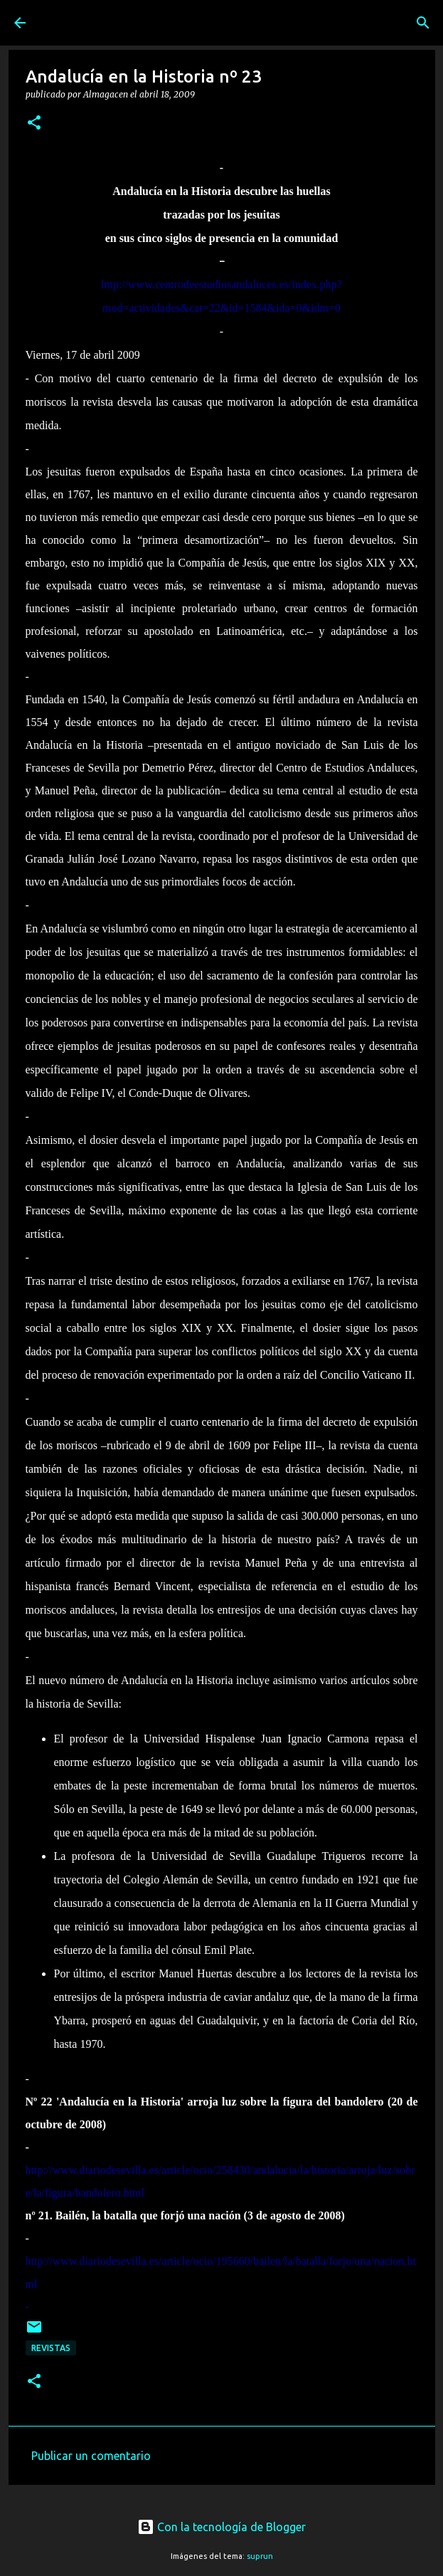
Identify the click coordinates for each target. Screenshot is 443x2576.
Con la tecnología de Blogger (221, 2526)
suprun (260, 2556)
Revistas (50, 2347)
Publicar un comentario (91, 2455)
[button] (34, 123)
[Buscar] (423, 23)
